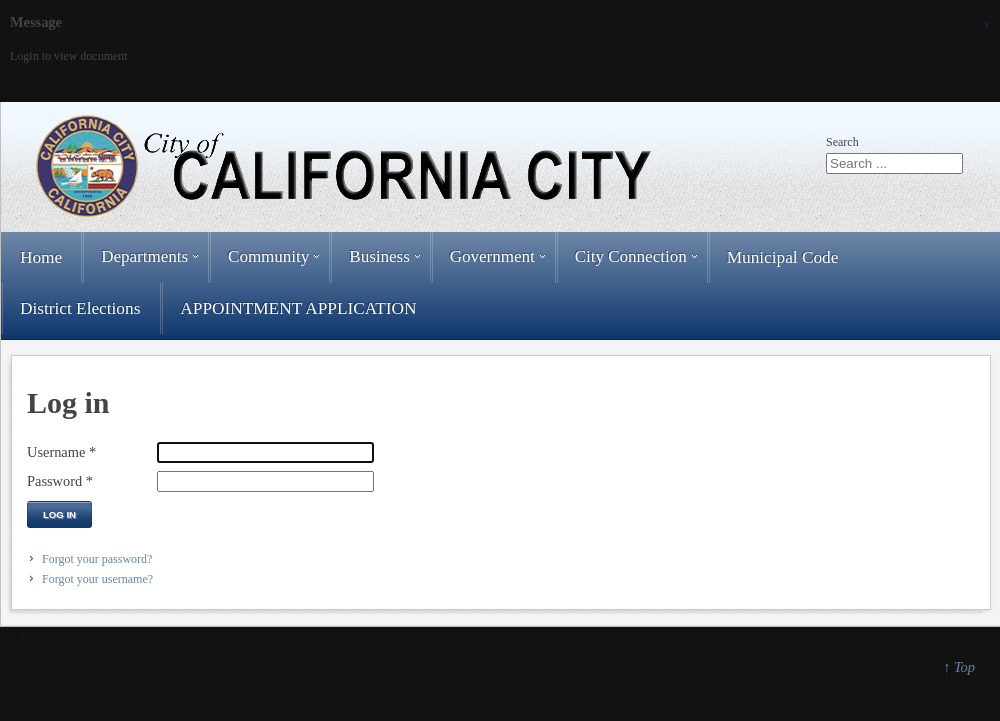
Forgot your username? (97, 579)
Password (60, 481)
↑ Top (959, 667)
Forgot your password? (97, 559)
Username (61, 452)
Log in (59, 514)
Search (842, 142)
